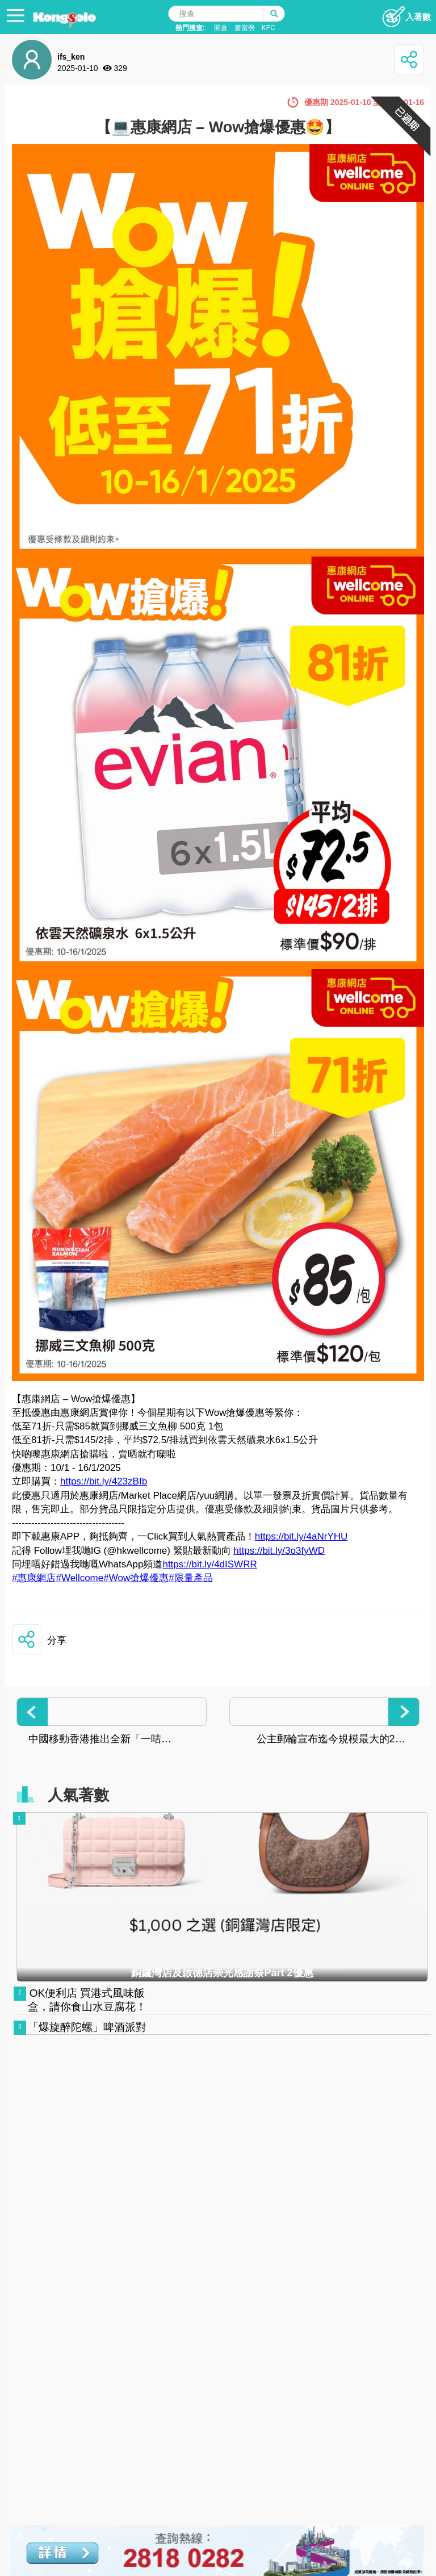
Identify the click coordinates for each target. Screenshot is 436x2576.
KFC (268, 28)
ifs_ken (71, 56)
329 (120, 68)
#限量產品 (190, 1578)
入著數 (406, 14)
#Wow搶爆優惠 (136, 1578)
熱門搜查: (190, 28)
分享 (56, 1640)
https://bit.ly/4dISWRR (209, 1564)
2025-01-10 (77, 68)
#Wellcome (79, 1578)
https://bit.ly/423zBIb (103, 1481)
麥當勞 (244, 28)
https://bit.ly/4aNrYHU (301, 1536)
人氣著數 (78, 1795)
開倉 (221, 28)
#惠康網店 (34, 1578)
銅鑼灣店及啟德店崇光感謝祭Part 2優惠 (222, 1973)
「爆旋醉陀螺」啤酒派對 (87, 2027)
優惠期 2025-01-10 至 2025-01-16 (364, 102)
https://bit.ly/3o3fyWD (279, 1550)
